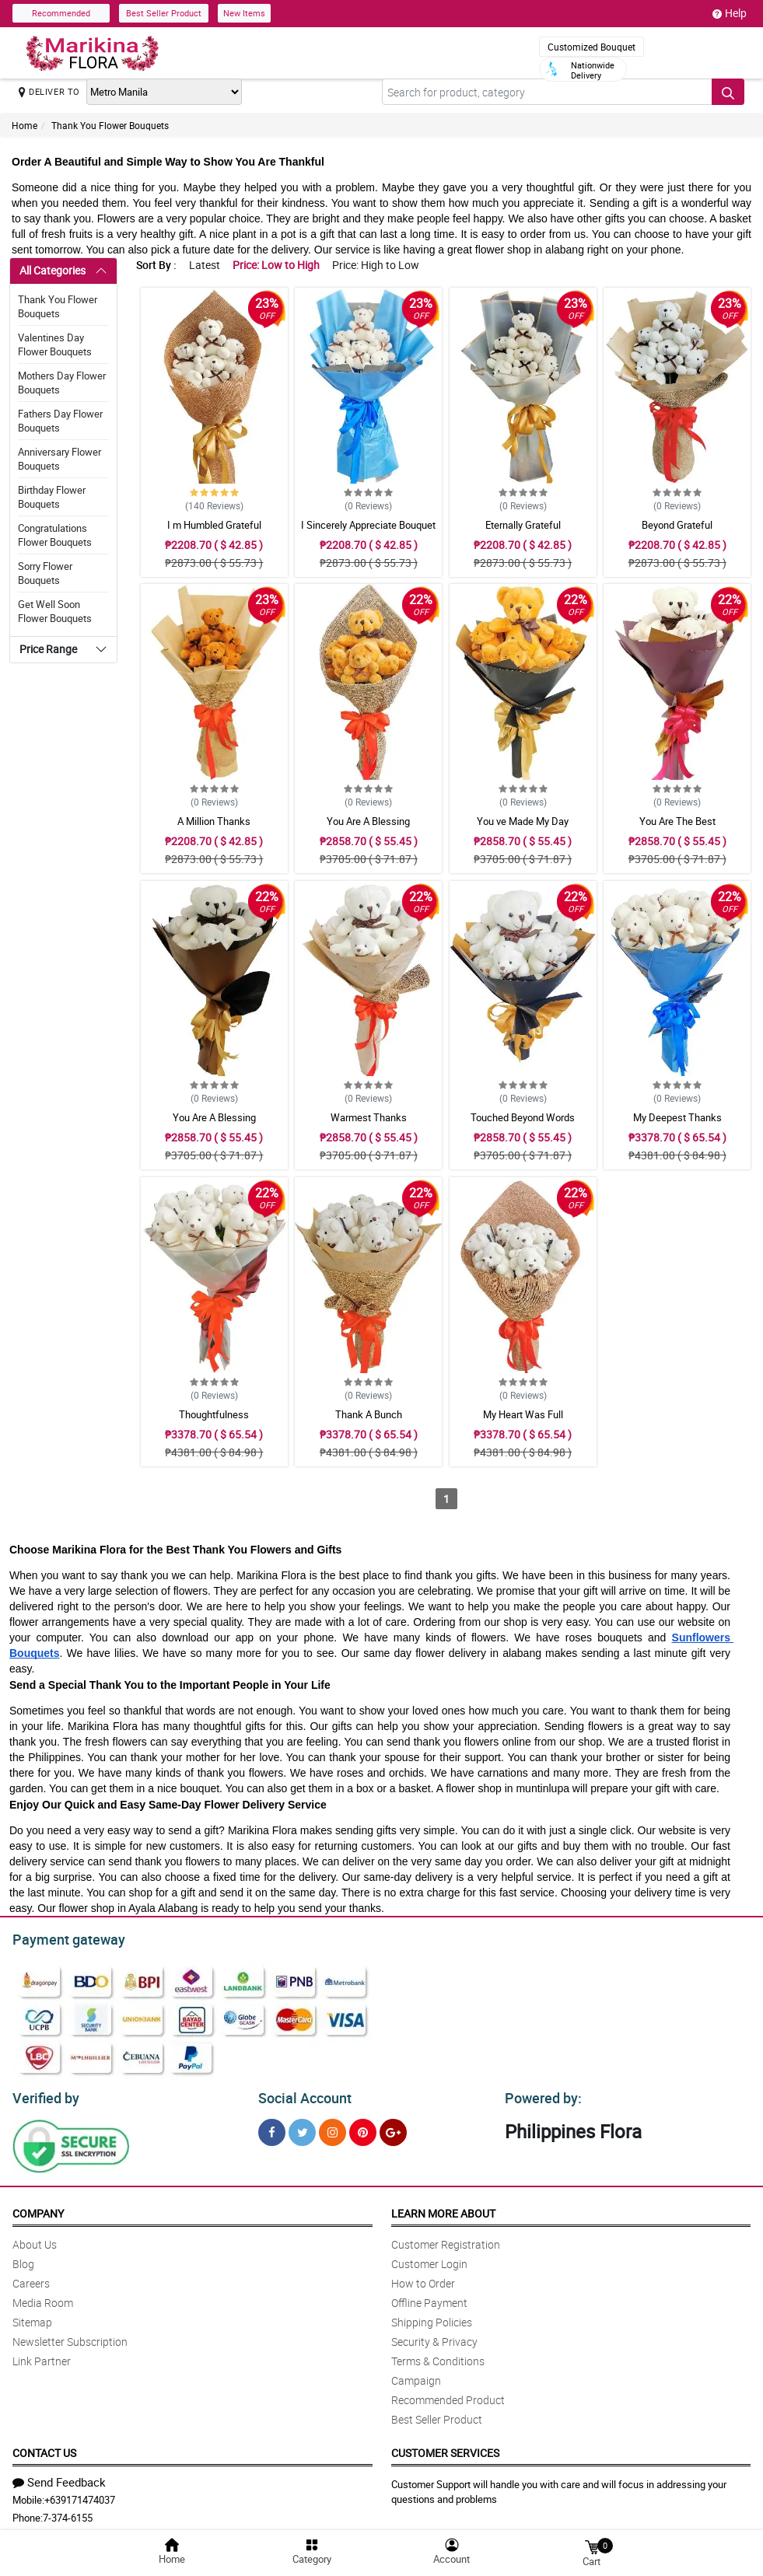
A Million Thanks (213, 821)
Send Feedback (59, 2477)
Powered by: (540, 2094)
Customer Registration (445, 2239)
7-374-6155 (68, 2513)
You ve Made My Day (523, 821)
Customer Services (445, 2448)
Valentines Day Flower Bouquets (55, 344)
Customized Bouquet (591, 46)
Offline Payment (429, 2298)
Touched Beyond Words (523, 1117)
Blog (23, 2259)
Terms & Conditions (438, 2356)
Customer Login (429, 2259)
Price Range (48, 648)
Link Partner (41, 2356)
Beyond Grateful (677, 525)
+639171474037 (79, 2495)
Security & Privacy (434, 2337)
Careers (31, 2278)
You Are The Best (677, 821)
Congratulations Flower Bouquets (55, 535)
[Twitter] (302, 2127)
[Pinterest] (362, 2127)
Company (38, 2208)
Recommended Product (448, 2395)
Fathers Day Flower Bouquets (60, 421)
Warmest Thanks (369, 1117)
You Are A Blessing (368, 821)
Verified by (43, 2094)
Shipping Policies (431, 2317)
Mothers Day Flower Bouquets (62, 383)
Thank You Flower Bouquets (110, 125)
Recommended (61, 13)
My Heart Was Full (523, 1414)
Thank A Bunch (368, 1414)
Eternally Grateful (523, 525)
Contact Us (44, 2448)
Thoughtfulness (214, 1414)
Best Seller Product (163, 13)
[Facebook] (271, 2127)
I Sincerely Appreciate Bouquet (368, 525)
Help (729, 13)
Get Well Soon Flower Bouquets (55, 611)
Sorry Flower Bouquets (45, 573)
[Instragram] (332, 2127)
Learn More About (443, 2208)
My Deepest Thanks (677, 1117)
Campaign (416, 2375)
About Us (34, 2239)
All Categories (52, 270)
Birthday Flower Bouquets (52, 497)
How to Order (423, 2278)
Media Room (42, 2298)
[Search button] (728, 92)
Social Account (300, 2094)
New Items (244, 13)
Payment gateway (61, 1937)
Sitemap (32, 2317)
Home (24, 125)
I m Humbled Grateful (214, 525)
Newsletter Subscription (70, 2337)
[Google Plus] (393, 2127)
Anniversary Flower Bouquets (59, 459)
